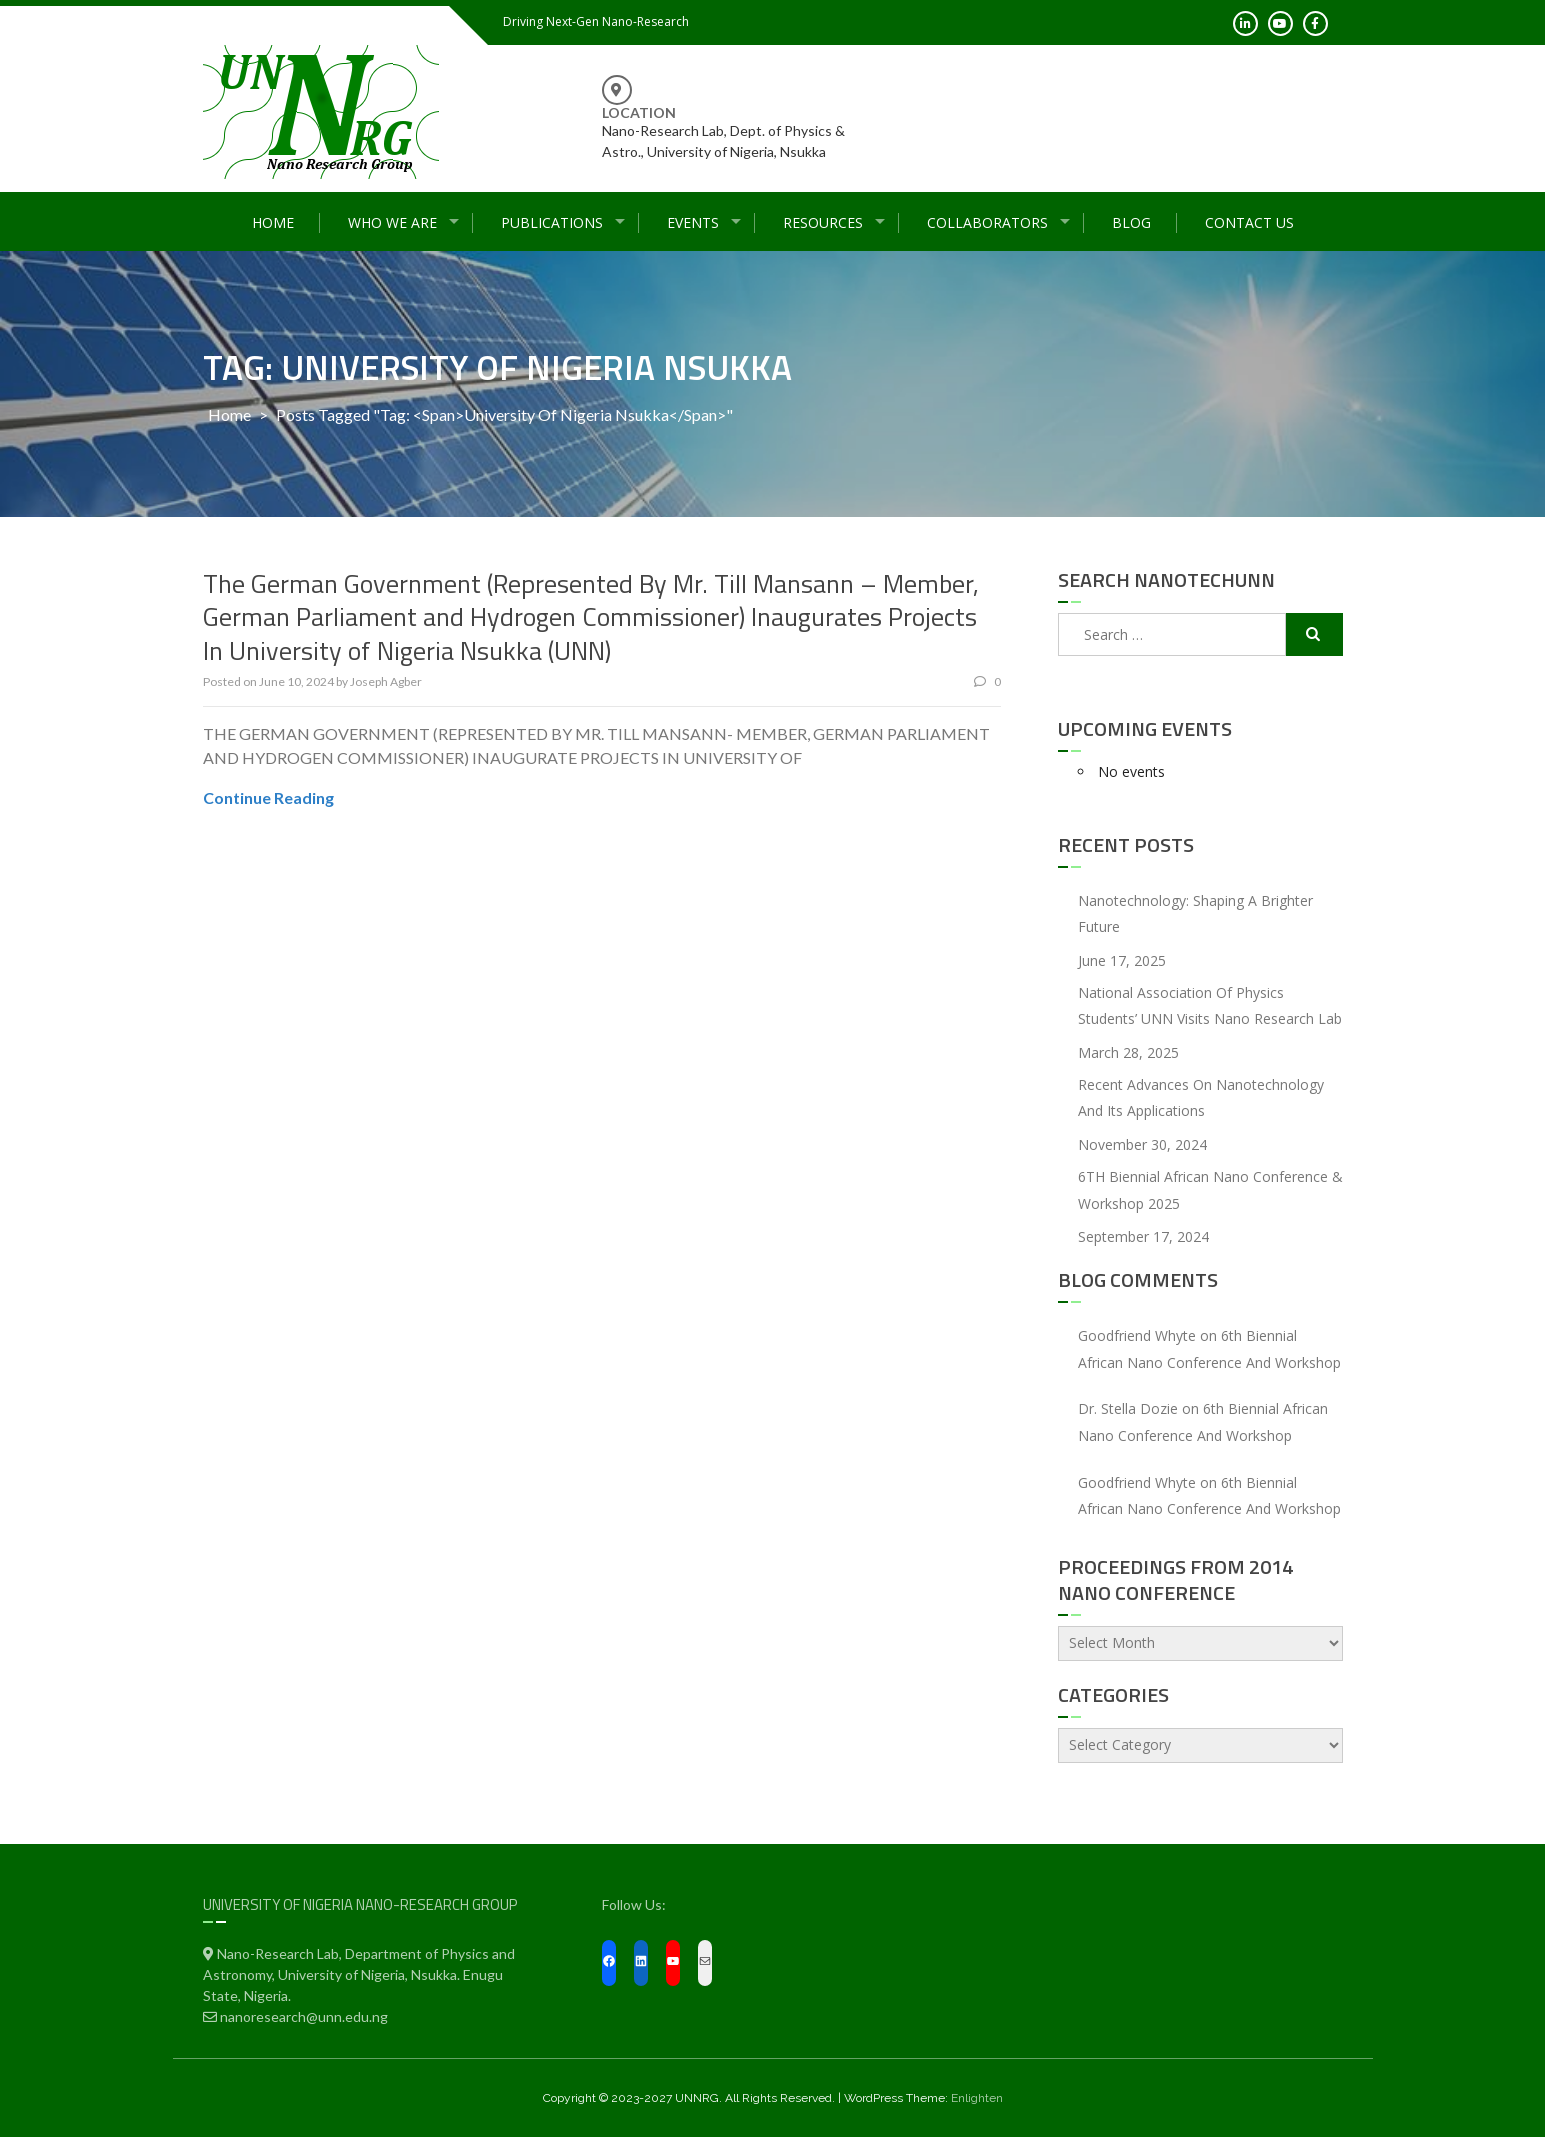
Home (273, 222)
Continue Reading (268, 797)
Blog (1131, 222)
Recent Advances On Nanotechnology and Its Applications (1201, 1098)
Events (693, 222)
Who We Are (392, 222)
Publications (552, 222)
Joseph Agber (386, 681)
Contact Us (1249, 222)
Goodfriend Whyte (1137, 1335)
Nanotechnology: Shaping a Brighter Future (1195, 914)
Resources (823, 222)
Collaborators (987, 222)
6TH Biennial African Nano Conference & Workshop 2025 (1210, 1190)
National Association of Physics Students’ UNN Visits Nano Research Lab (1210, 1006)
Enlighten (977, 2098)
